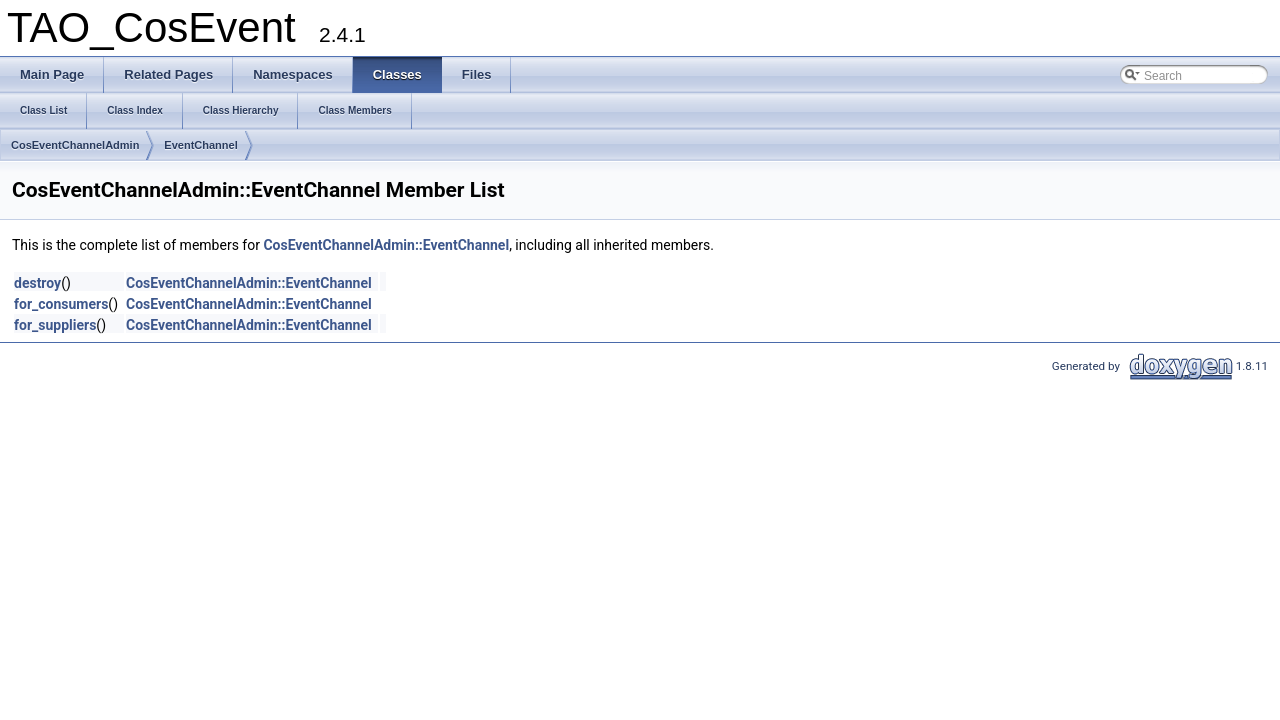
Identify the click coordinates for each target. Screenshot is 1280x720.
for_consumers (61, 304)
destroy (37, 283)
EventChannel (200, 145)
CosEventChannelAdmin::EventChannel (386, 245)
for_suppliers (55, 325)
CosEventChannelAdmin (75, 145)
